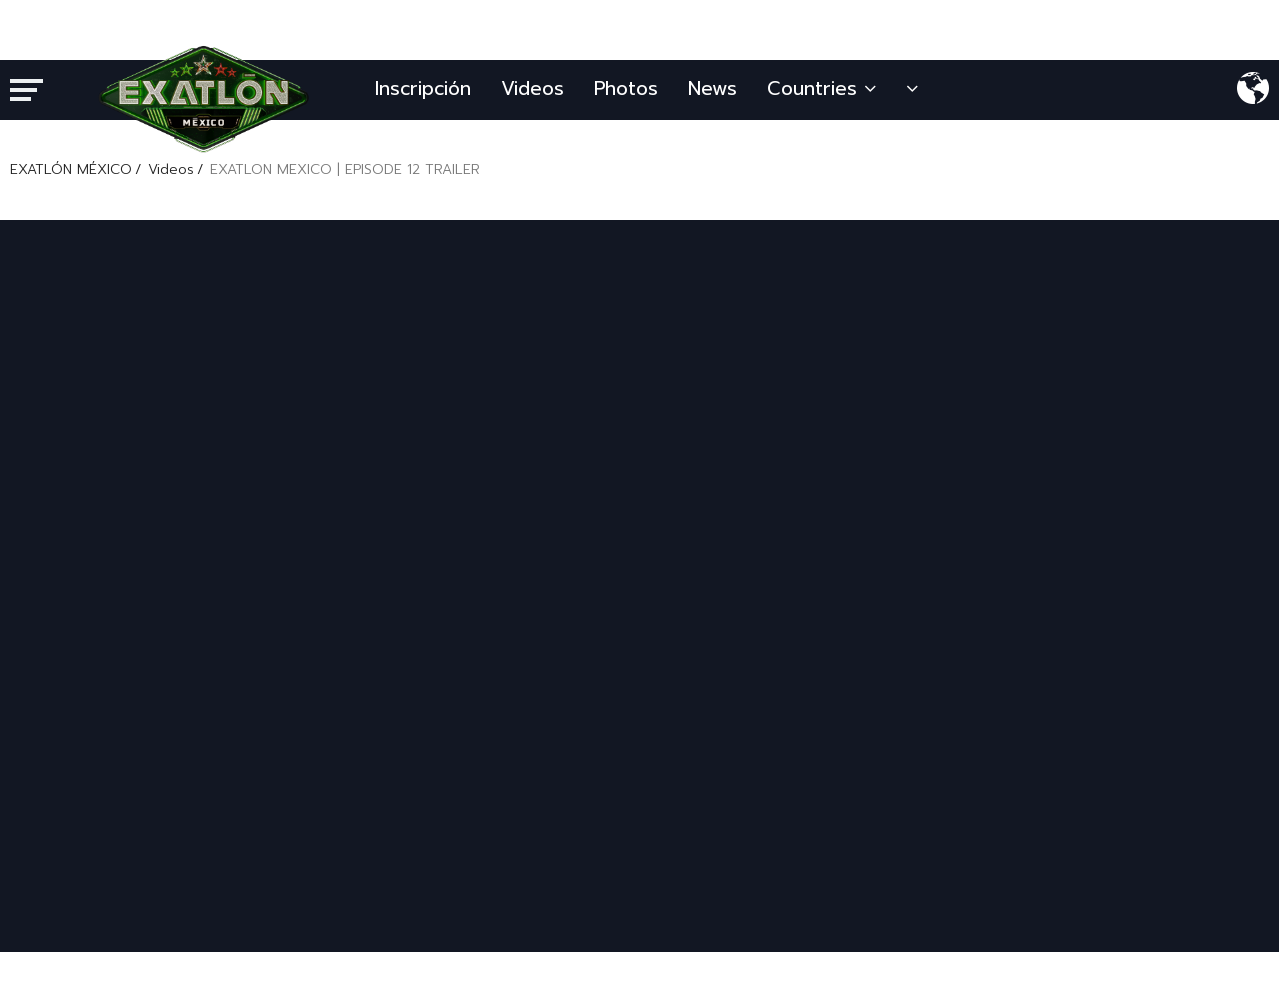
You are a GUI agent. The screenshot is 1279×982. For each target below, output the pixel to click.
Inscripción (423, 88)
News (712, 88)
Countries (821, 88)
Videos (532, 88)
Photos (626, 88)
